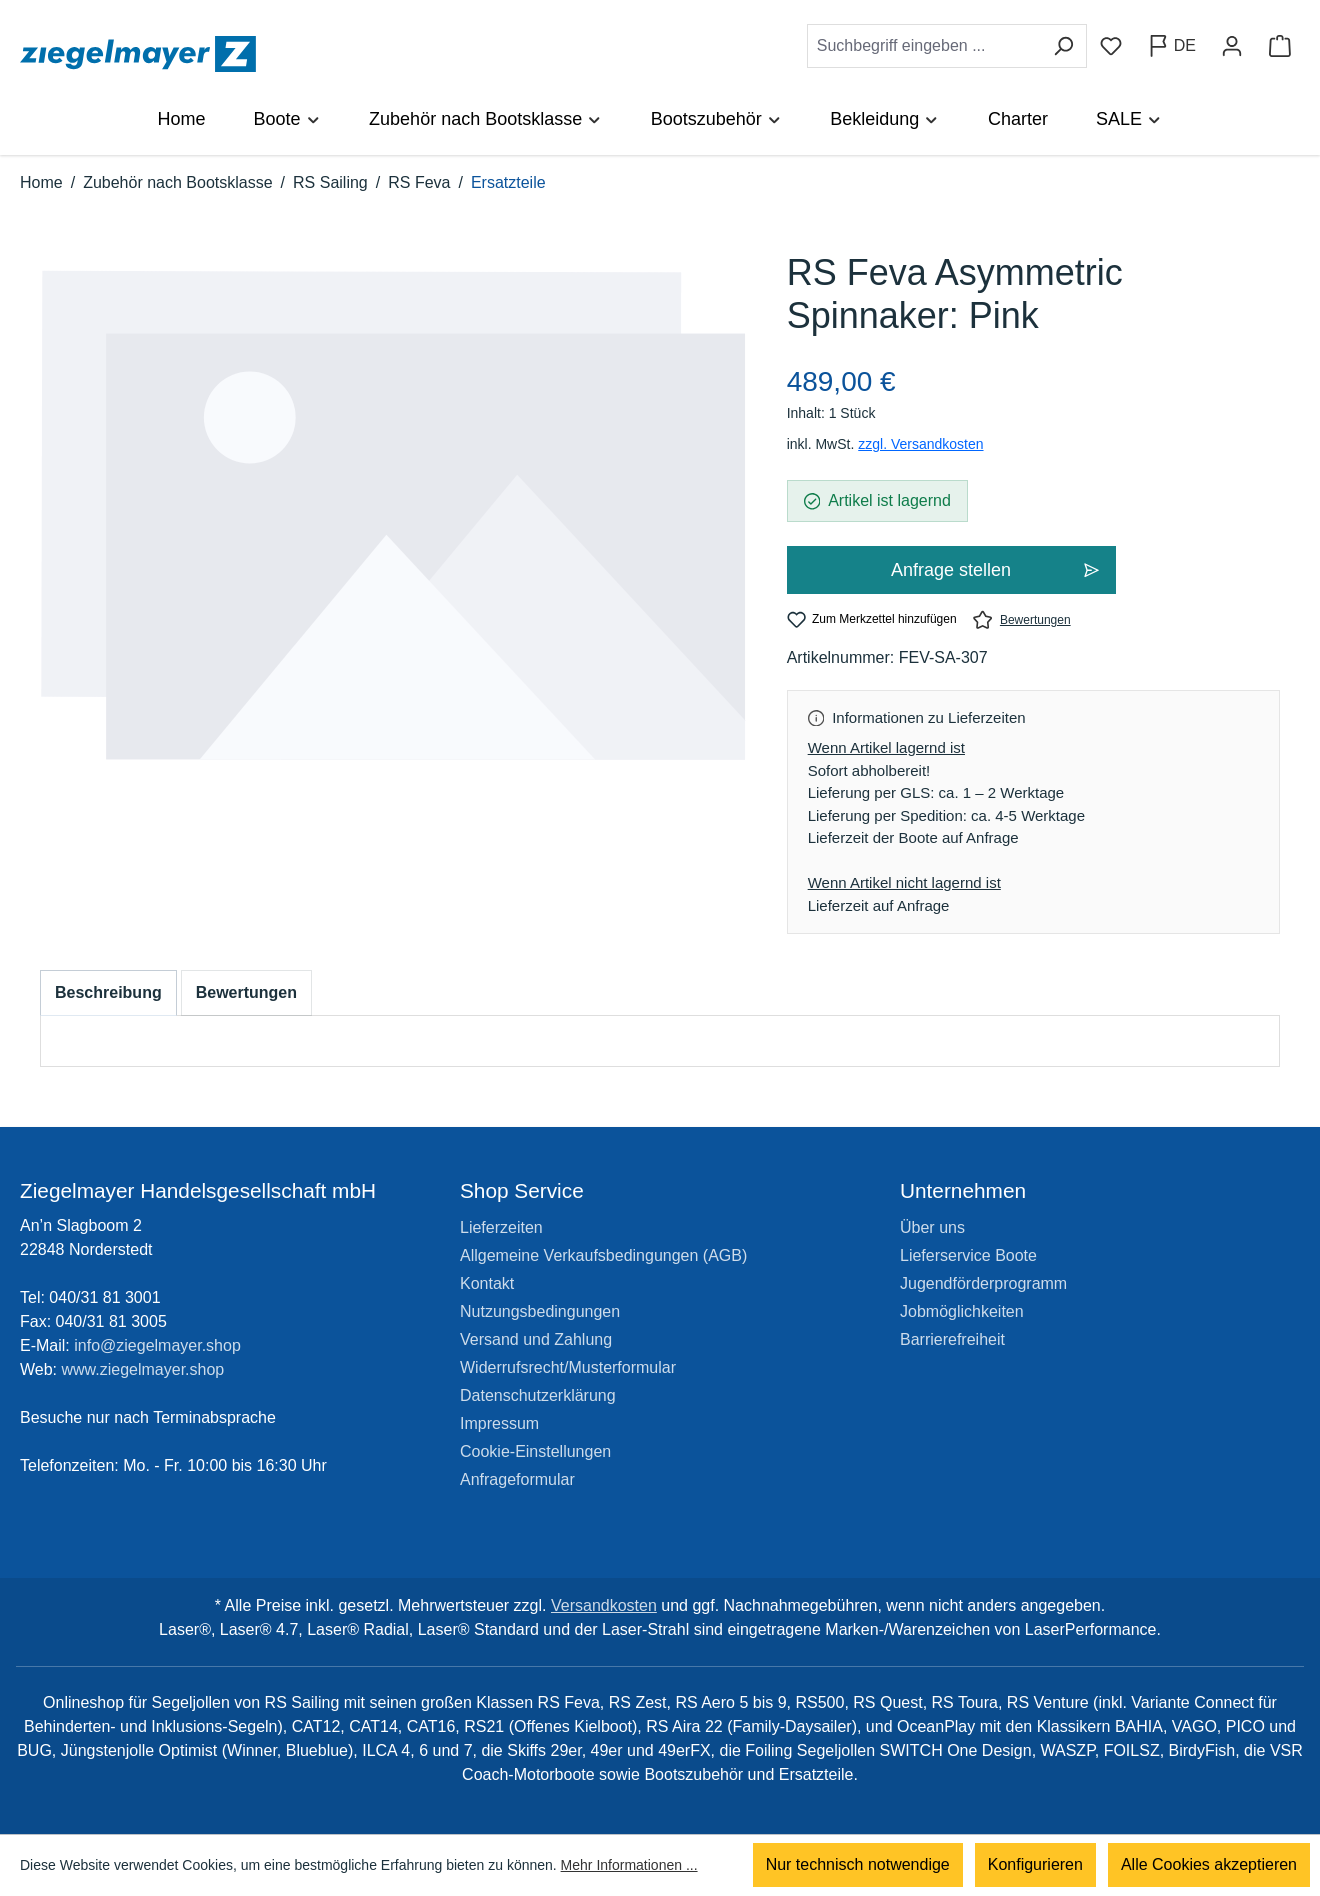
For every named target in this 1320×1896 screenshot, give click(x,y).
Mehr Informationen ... (629, 1866)
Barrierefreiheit (952, 1339)
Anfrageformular (517, 1479)
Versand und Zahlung (536, 1339)
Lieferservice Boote (968, 1255)
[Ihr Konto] (1232, 46)
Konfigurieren (1035, 1865)
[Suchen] (1063, 46)
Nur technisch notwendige (858, 1865)
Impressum (499, 1423)
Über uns (932, 1227)
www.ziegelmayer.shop (143, 1369)
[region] (393, 535)
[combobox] (924, 46)
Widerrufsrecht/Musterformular (568, 1367)
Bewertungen (1022, 619)
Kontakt (487, 1283)
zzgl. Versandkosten (920, 444)
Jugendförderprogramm (983, 1283)
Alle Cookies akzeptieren (1209, 1865)
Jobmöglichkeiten (962, 1311)
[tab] (108, 993)
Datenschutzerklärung (538, 1395)
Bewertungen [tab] (246, 992)
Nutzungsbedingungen (540, 1311)
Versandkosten (604, 1605)
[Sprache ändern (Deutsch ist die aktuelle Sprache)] (1171, 46)
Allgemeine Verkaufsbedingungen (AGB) (603, 1255)
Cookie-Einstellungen (535, 1451)
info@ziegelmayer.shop (157, 1345)
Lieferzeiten (501, 1227)
